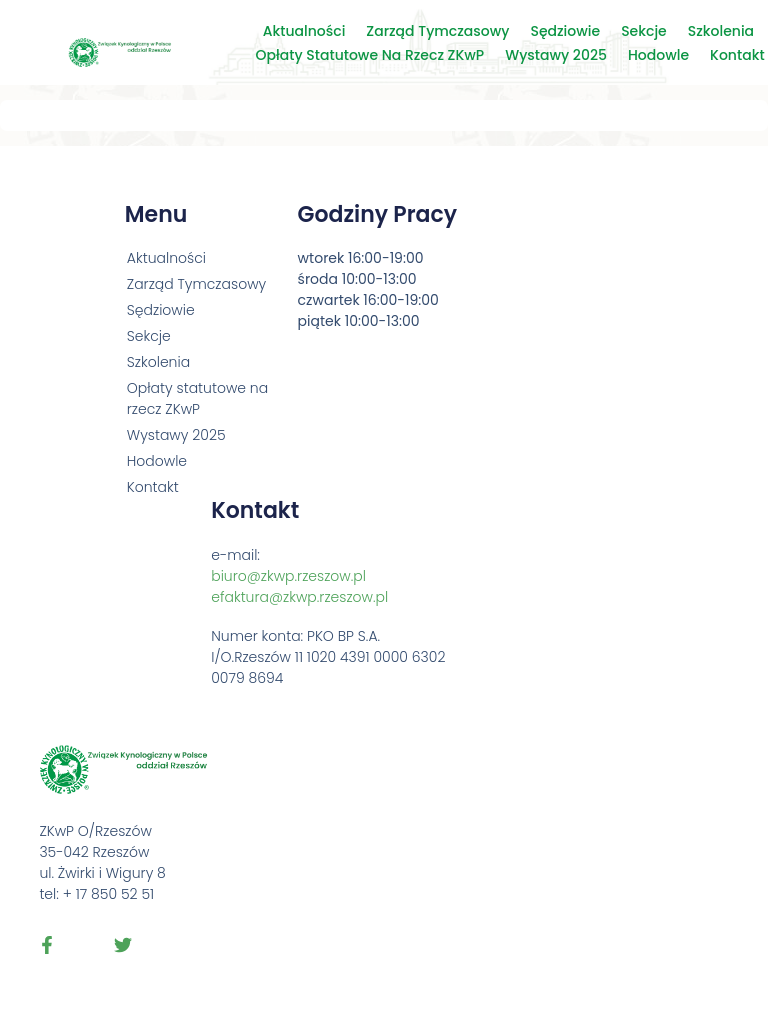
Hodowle (658, 55)
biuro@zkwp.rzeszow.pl (288, 576)
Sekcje (644, 31)
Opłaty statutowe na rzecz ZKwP (370, 55)
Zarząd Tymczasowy (437, 31)
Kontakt (737, 55)
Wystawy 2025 (556, 55)
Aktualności (304, 31)
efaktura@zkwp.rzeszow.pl (299, 597)
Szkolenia (721, 31)
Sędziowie (565, 31)
